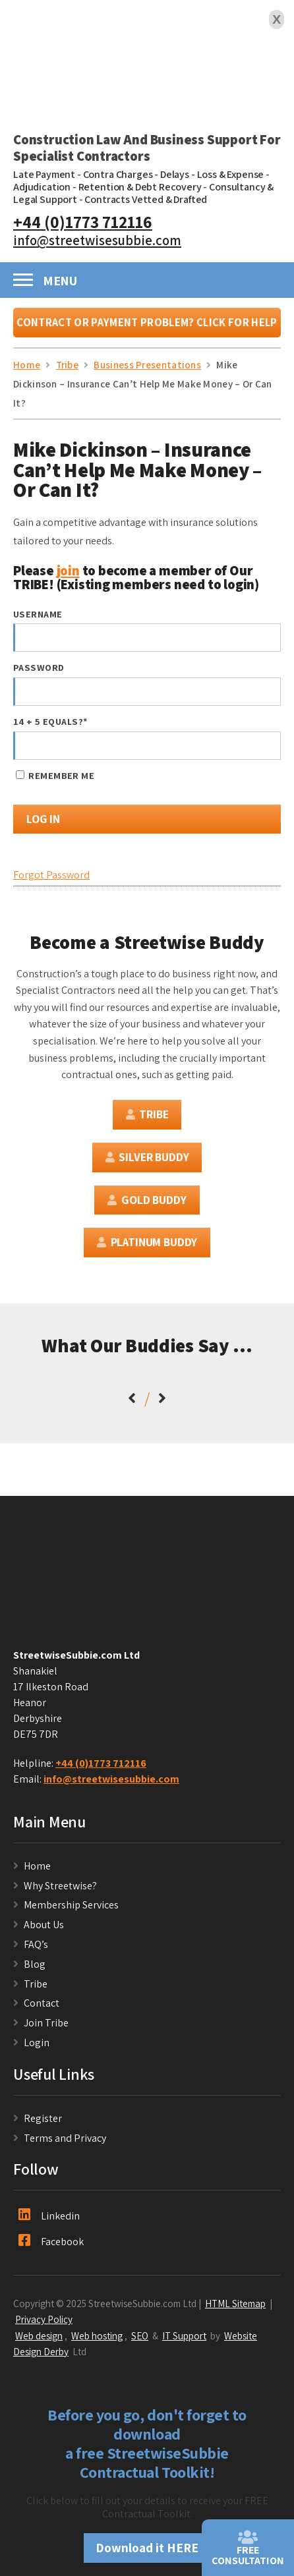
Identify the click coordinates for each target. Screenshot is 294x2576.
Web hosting (97, 2335)
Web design (39, 2335)
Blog (34, 1964)
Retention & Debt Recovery (140, 187)
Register (43, 2118)
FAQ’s (36, 1944)
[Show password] (259, 691)
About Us (44, 1925)
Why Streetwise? (61, 1886)
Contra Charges (118, 174)
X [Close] (276, 19)
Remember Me (55, 775)
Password (38, 667)
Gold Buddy (146, 1199)
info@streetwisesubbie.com (97, 240)
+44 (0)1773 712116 (82, 222)
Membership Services (71, 1905)
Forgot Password (51, 875)
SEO (139, 2335)
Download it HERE (147, 2547)
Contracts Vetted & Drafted (145, 199)
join (68, 570)
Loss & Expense (230, 174)
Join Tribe (46, 2023)
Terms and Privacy (65, 2138)
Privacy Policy (44, 2319)
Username (37, 614)
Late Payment (44, 174)
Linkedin (49, 2215)
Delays (174, 174)
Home (37, 1866)
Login (36, 2042)
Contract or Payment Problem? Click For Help (146, 322)
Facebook (51, 2241)
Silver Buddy (147, 1156)
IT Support (184, 2335)
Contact (41, 2003)
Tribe (147, 1114)
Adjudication (42, 187)
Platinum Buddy (147, 1241)
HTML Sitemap (235, 2303)
